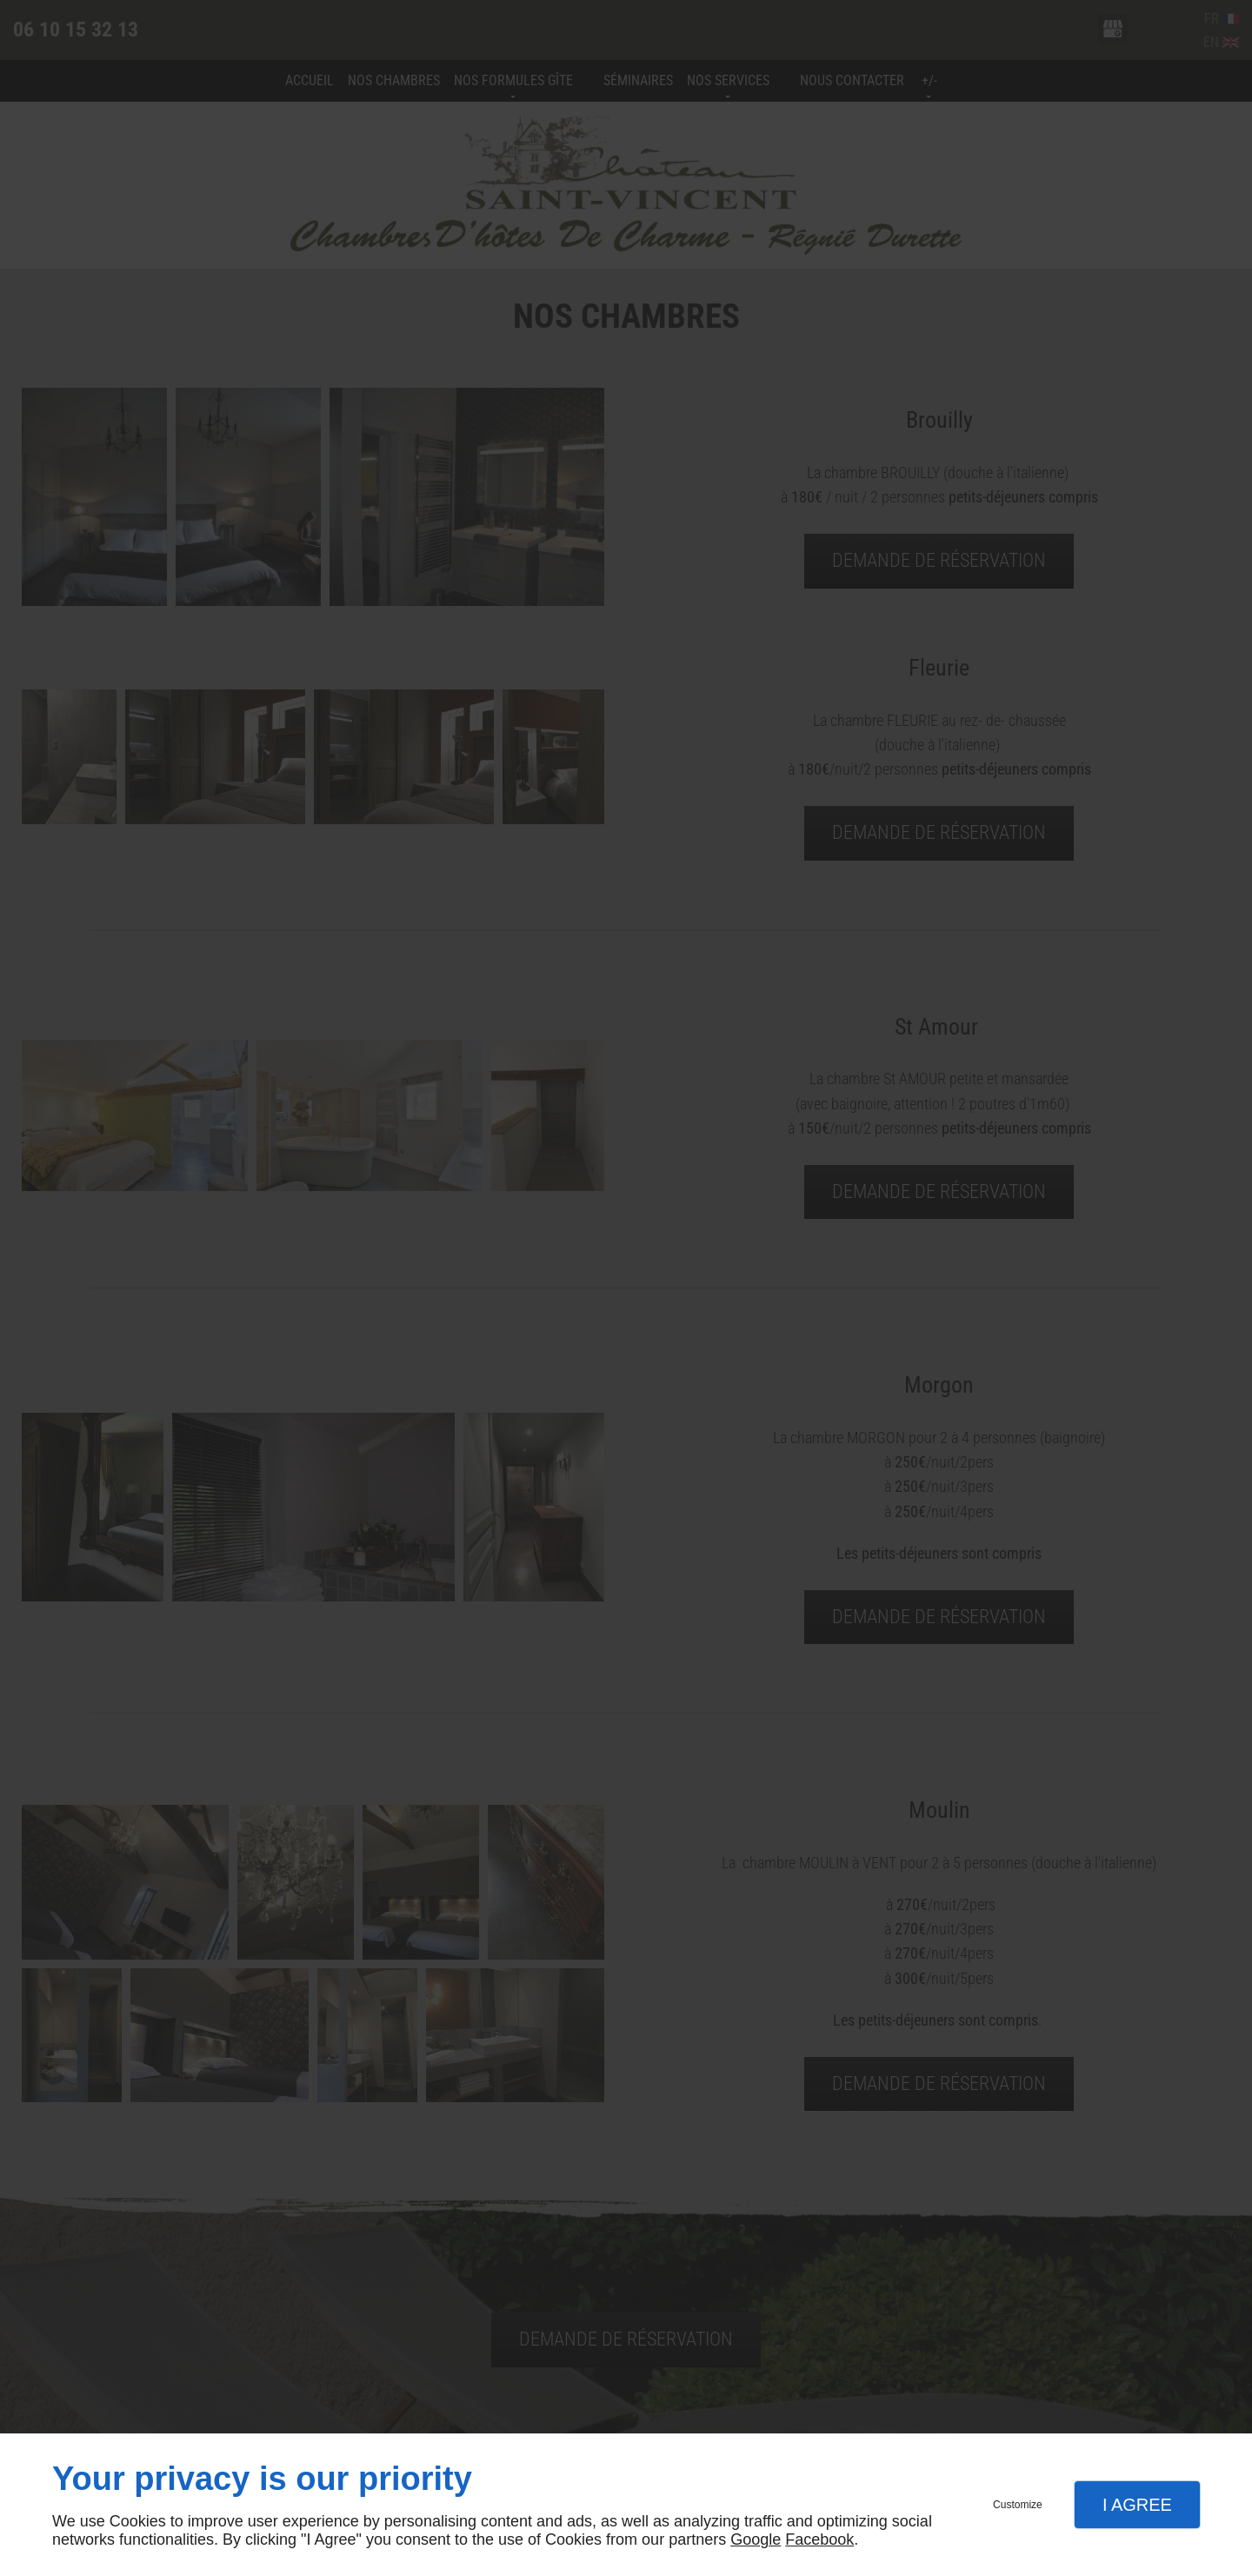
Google (755, 2539)
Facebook (819, 2539)
